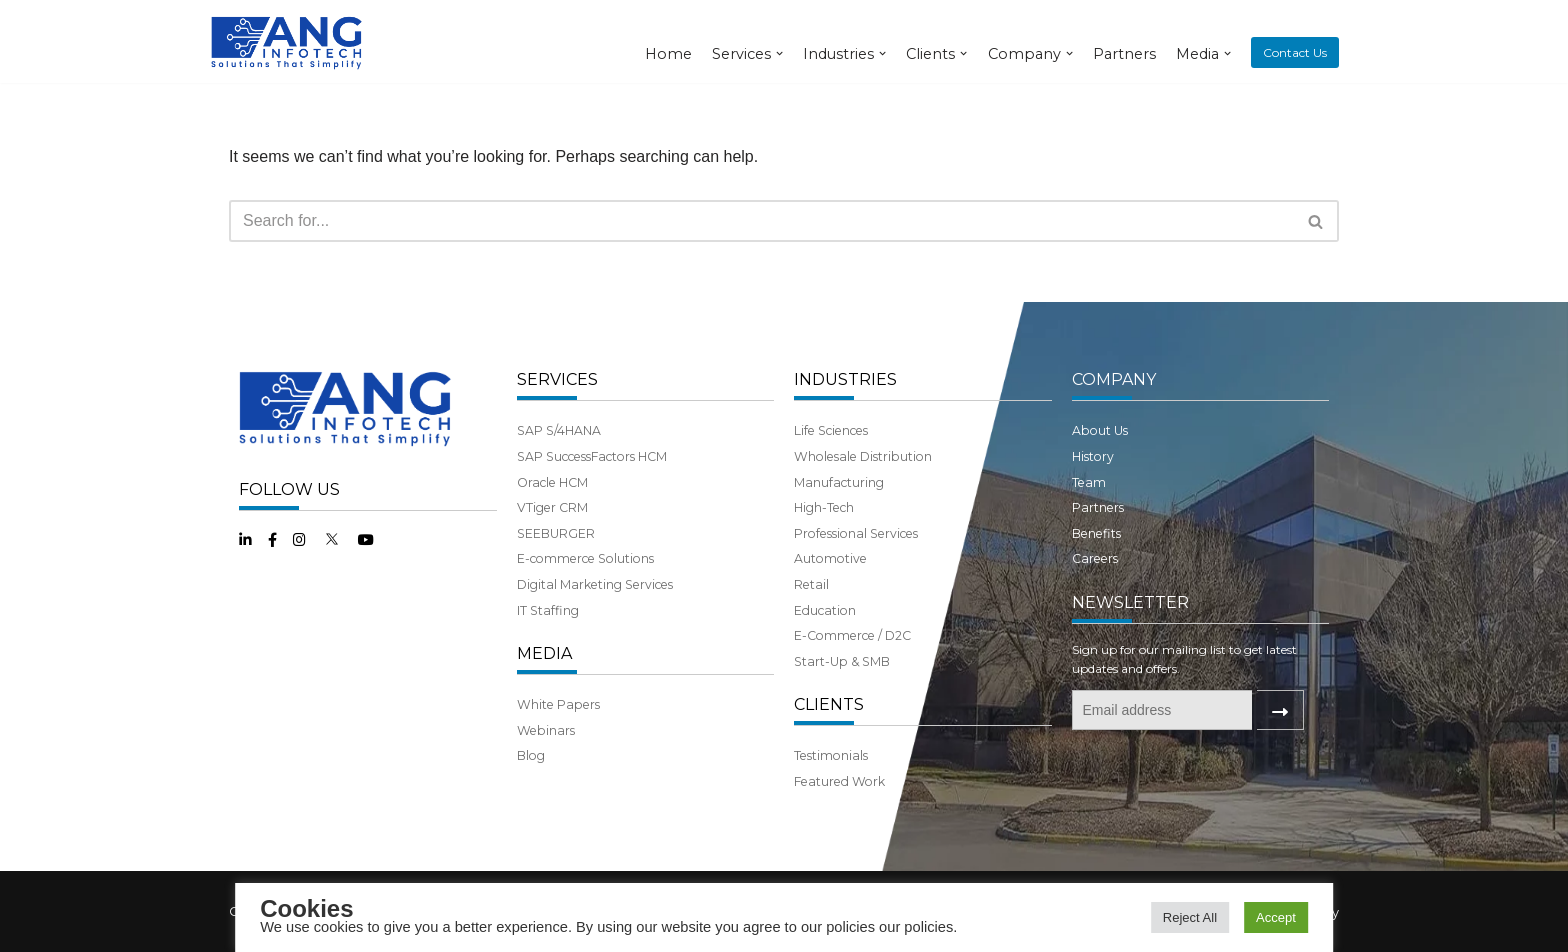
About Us (1100, 430)
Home (668, 54)
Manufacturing (839, 482)
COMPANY (1114, 379)
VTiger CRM (552, 507)
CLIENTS (829, 704)
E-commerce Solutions (585, 558)
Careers (1095, 558)
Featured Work (839, 781)
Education (825, 610)
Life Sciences (831, 430)
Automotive (830, 558)
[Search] (761, 221)
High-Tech (824, 507)
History (1093, 456)
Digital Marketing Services (595, 584)
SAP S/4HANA (559, 430)
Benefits (1096, 533)
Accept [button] (1276, 917)
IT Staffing (548, 610)
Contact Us (1295, 52)
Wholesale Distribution (863, 456)
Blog (531, 755)
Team (1089, 482)
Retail (811, 584)
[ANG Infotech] (289, 41)
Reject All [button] (1190, 917)
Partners (1124, 54)
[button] (1315, 221)
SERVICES (557, 379)
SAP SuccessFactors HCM (592, 456)
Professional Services (856, 533)
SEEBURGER (556, 533)
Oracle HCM (552, 482)
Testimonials (831, 755)
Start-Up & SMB (842, 661)
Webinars (546, 730)
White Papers (558, 704)
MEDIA (544, 653)
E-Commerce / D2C (852, 635)
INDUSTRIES (845, 379)
